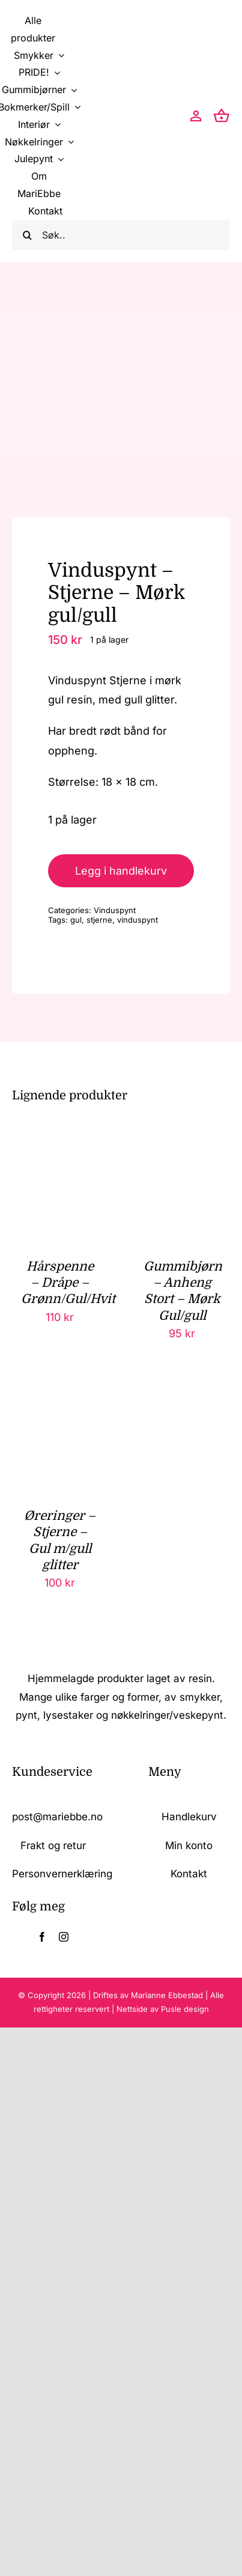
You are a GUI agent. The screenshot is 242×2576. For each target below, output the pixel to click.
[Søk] (27, 235)
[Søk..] (121, 235)
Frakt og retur (53, 1845)
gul (76, 920)
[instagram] (63, 1937)
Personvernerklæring (62, 1874)
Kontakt (189, 1874)
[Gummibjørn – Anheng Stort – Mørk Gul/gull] (182, 1154)
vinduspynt (137, 920)
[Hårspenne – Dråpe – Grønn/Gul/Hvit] (59, 1154)
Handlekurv (189, 1817)
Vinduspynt (115, 910)
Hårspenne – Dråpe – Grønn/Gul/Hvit (68, 1283)
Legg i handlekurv (121, 870)
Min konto (189, 1845)
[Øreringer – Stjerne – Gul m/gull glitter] (59, 1403)
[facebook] (42, 1937)
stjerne (99, 920)
